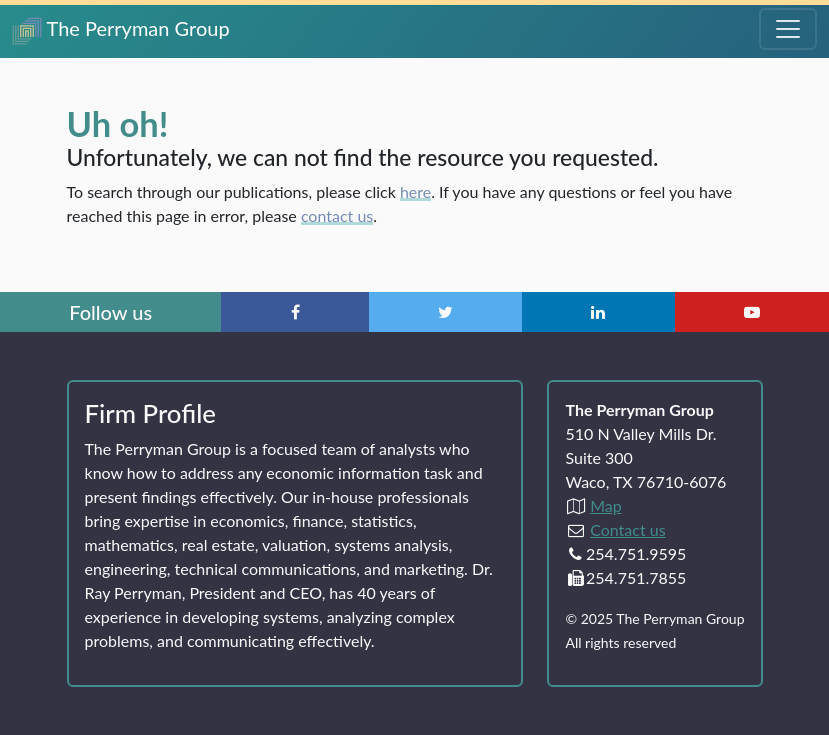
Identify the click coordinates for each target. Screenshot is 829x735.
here (415, 191)
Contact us (627, 529)
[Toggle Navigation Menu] (788, 29)
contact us (337, 215)
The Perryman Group (121, 30)
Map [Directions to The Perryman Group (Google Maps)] (606, 505)
